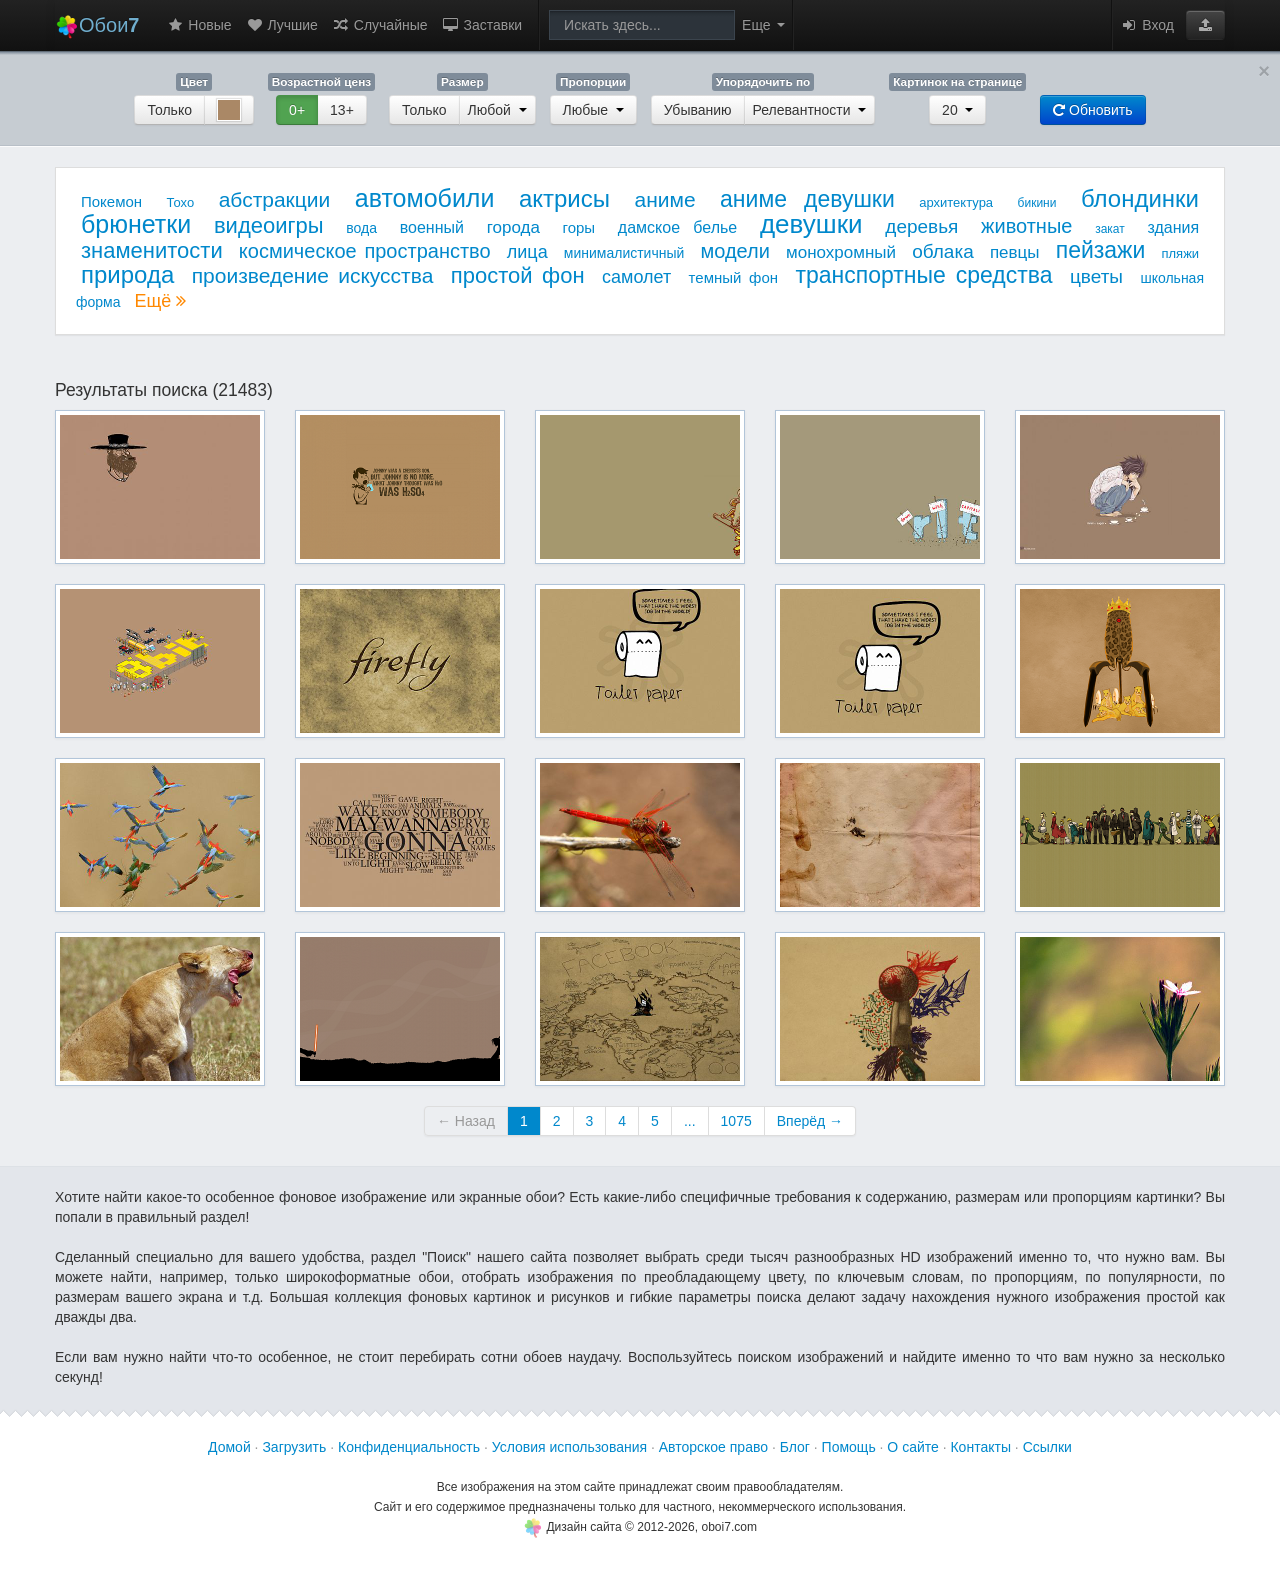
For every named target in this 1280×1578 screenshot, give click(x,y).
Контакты (980, 1447)
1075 (736, 1121)
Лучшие (282, 25)
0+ (297, 110)
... (690, 1121)
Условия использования (569, 1447)
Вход (1147, 25)
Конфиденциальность (409, 1447)
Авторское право (713, 1447)
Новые (198, 25)
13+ (342, 110)
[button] (1205, 25)
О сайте (912, 1447)
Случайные (380, 25)
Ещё (160, 301)
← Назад (466, 1121)
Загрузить (294, 1447)
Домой (229, 1447)
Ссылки (1047, 1447)
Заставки (482, 25)
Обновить (1092, 110)
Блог (795, 1447)
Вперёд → (810, 1121)
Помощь (849, 1447)
